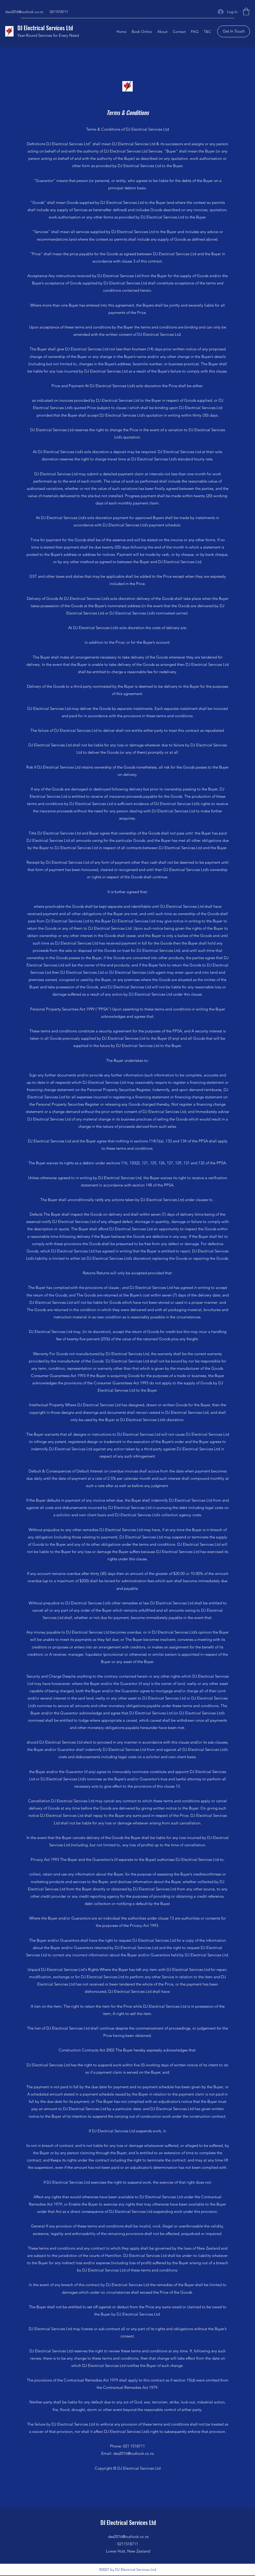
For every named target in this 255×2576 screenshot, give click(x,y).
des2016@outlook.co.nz (24, 11)
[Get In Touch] (233, 31)
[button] (246, 11)
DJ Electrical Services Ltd (45, 27)
